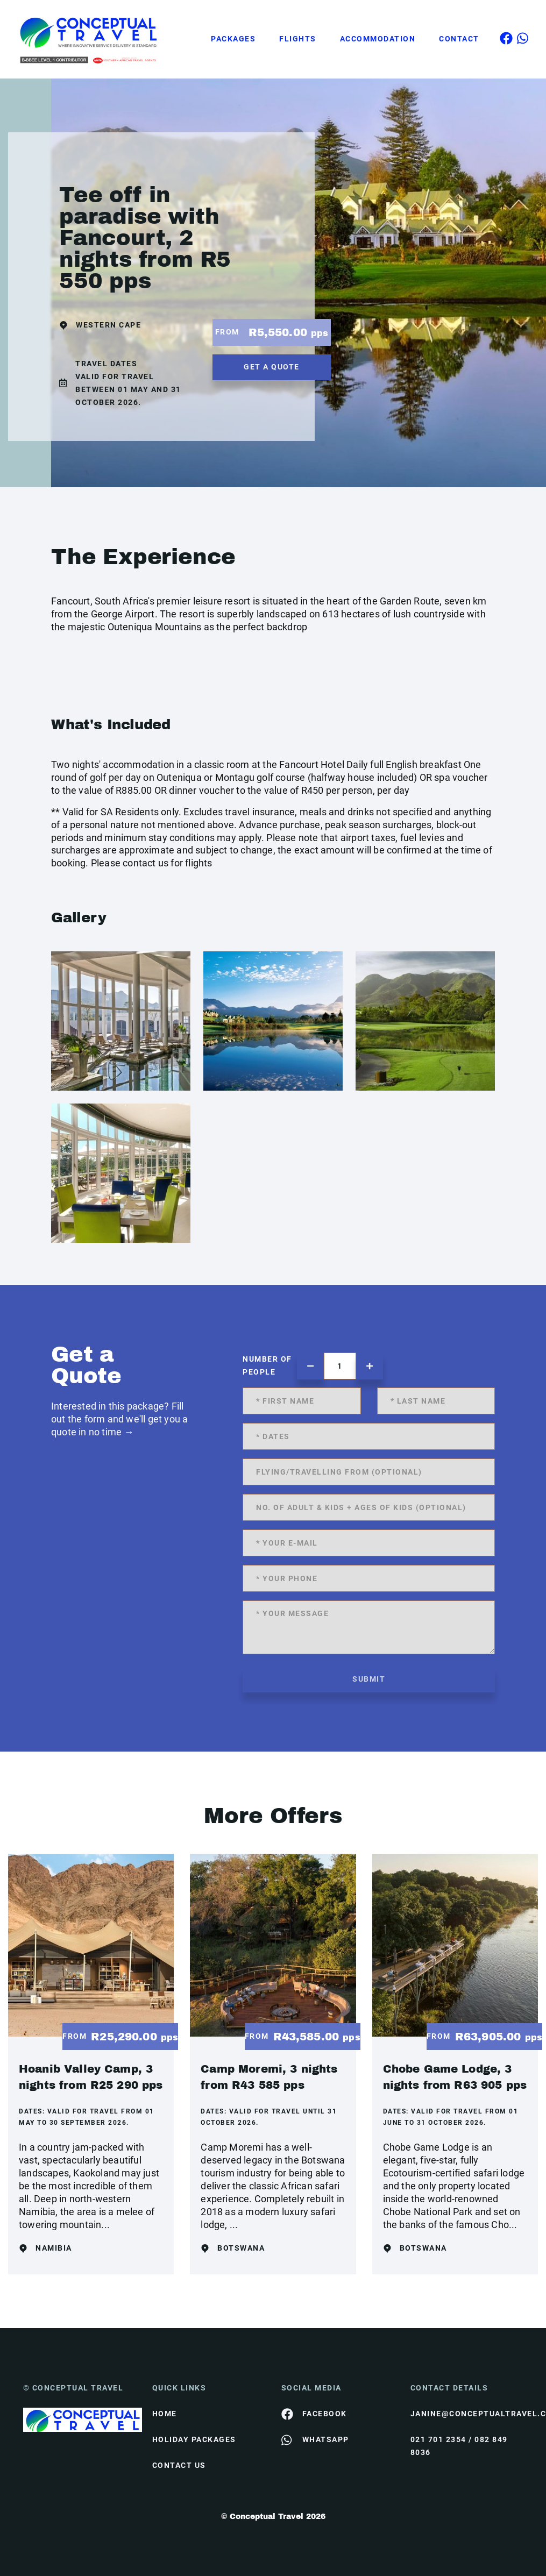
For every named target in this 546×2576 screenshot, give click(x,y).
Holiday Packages (194, 2439)
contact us (179, 2465)
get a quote (272, 366)
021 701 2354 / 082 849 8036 (459, 2446)
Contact (459, 38)
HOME (164, 2413)
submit (368, 1679)
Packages (233, 38)
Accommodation (378, 38)
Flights (297, 38)
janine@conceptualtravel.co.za (466, 2413)
